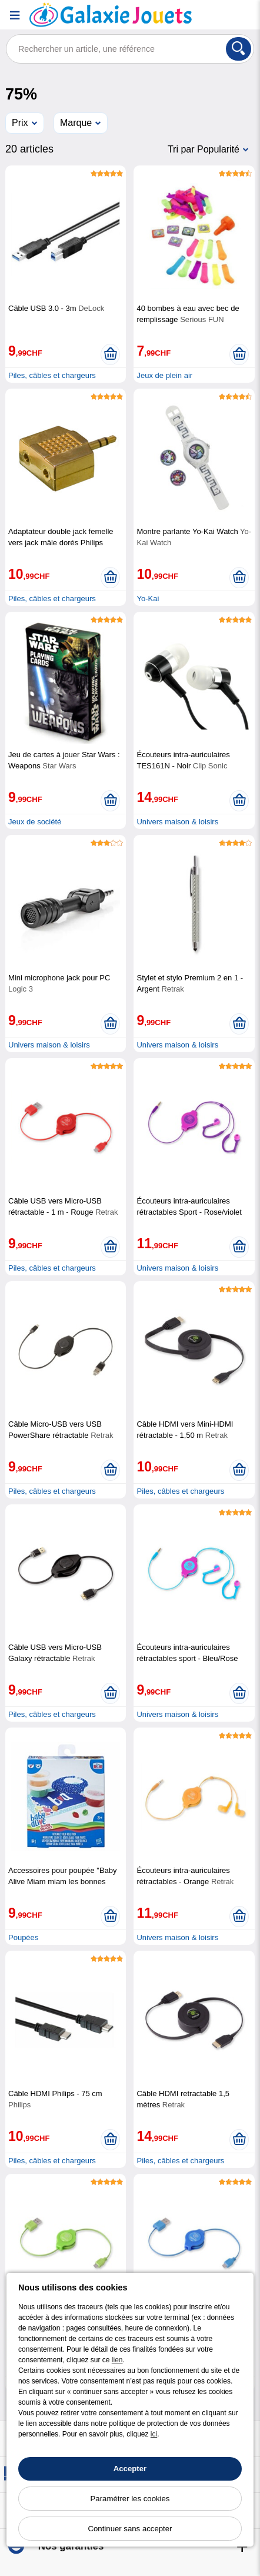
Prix (20, 123)
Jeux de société (34, 821)
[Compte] (216, 15)
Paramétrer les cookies (130, 2498)
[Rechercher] (238, 49)
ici (154, 2434)
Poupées (23, 1937)
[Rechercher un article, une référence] (130, 49)
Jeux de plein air (164, 375)
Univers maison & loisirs (177, 821)
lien (117, 2360)
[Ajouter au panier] (110, 354)
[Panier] (245, 15)
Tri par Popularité (203, 149)
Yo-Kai (147, 598)
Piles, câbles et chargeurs (52, 375)
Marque (76, 123)
